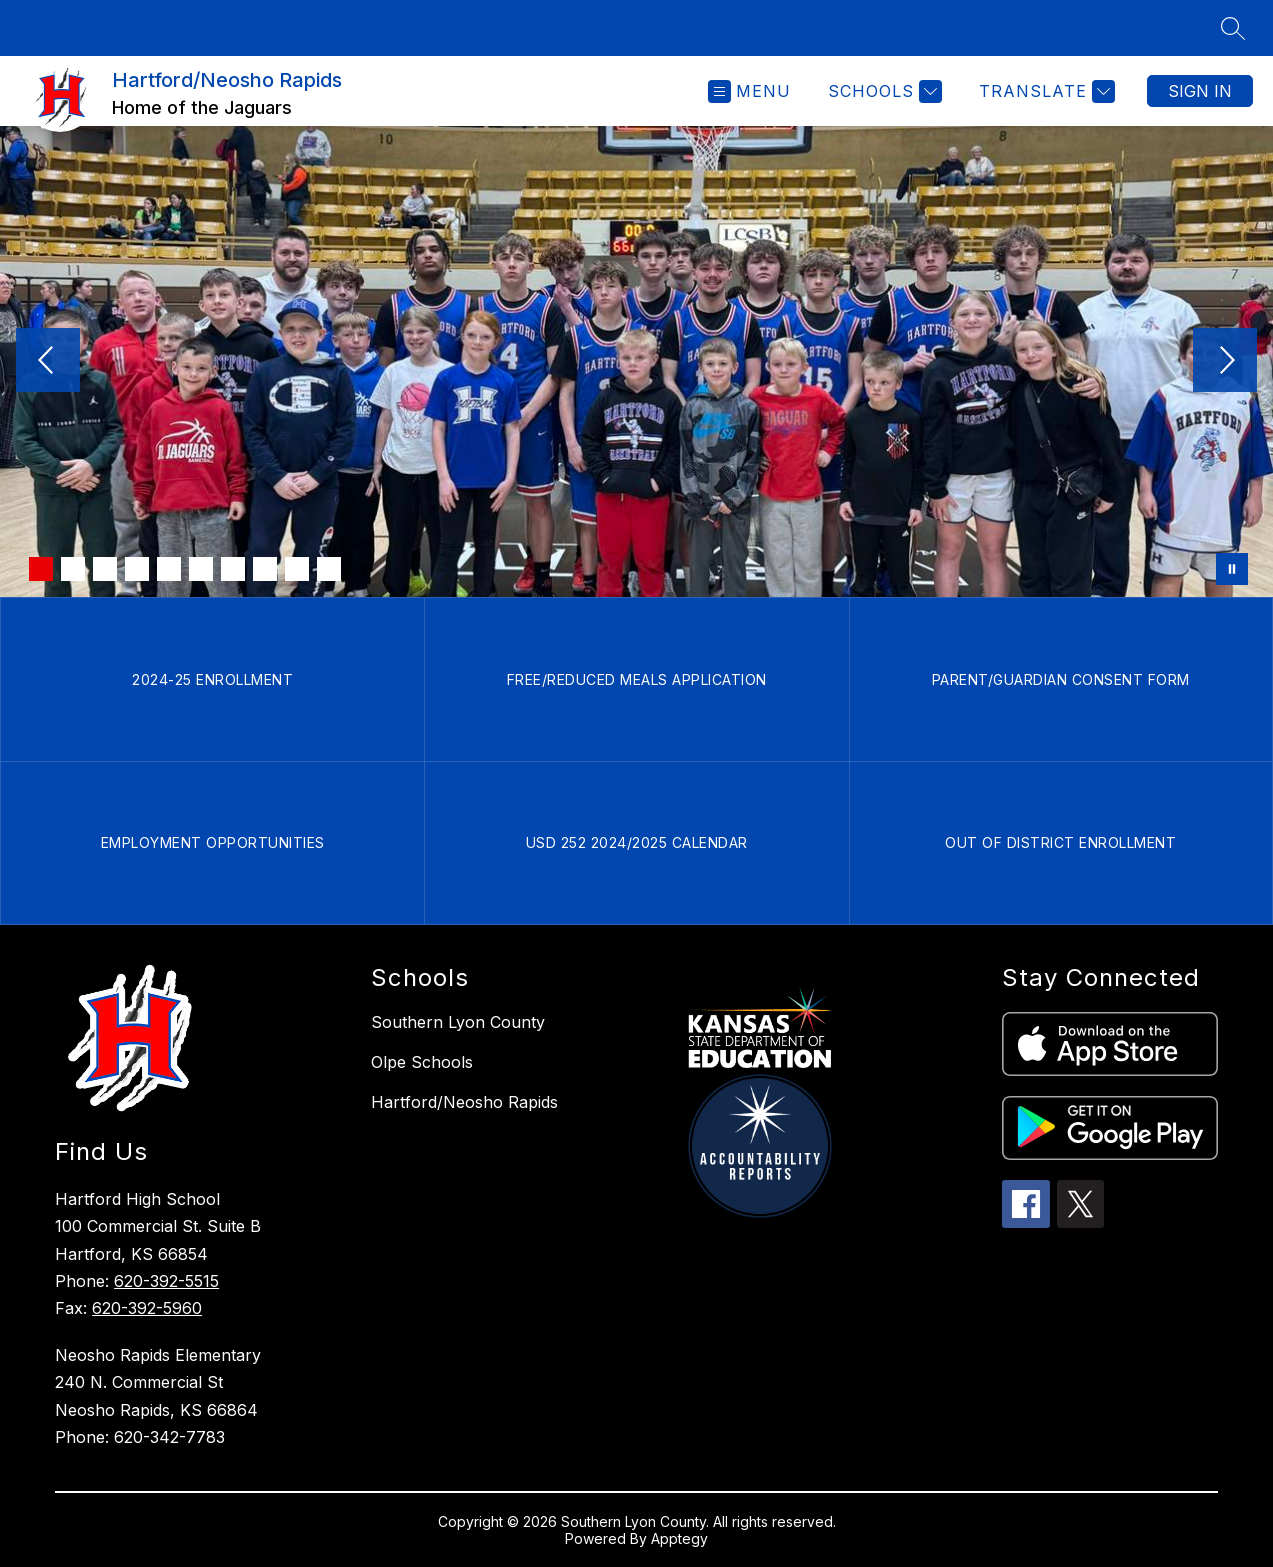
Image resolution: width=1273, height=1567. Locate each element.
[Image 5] (169, 569)
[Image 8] (265, 569)
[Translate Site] (1044, 91)
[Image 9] (297, 569)
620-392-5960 (147, 1308)
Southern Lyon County (458, 1022)
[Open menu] (749, 91)
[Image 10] (329, 569)
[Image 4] (137, 569)
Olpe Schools (422, 1062)
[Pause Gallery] (1232, 569)
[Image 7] (233, 569)
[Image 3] (105, 569)
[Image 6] (201, 569)
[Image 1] (41, 569)
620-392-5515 (166, 1281)
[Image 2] (73, 569)
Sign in (1200, 91)
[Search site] (1233, 28)
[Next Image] (1225, 362)
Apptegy (679, 1538)
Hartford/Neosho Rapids (464, 1102)
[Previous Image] (48, 362)
